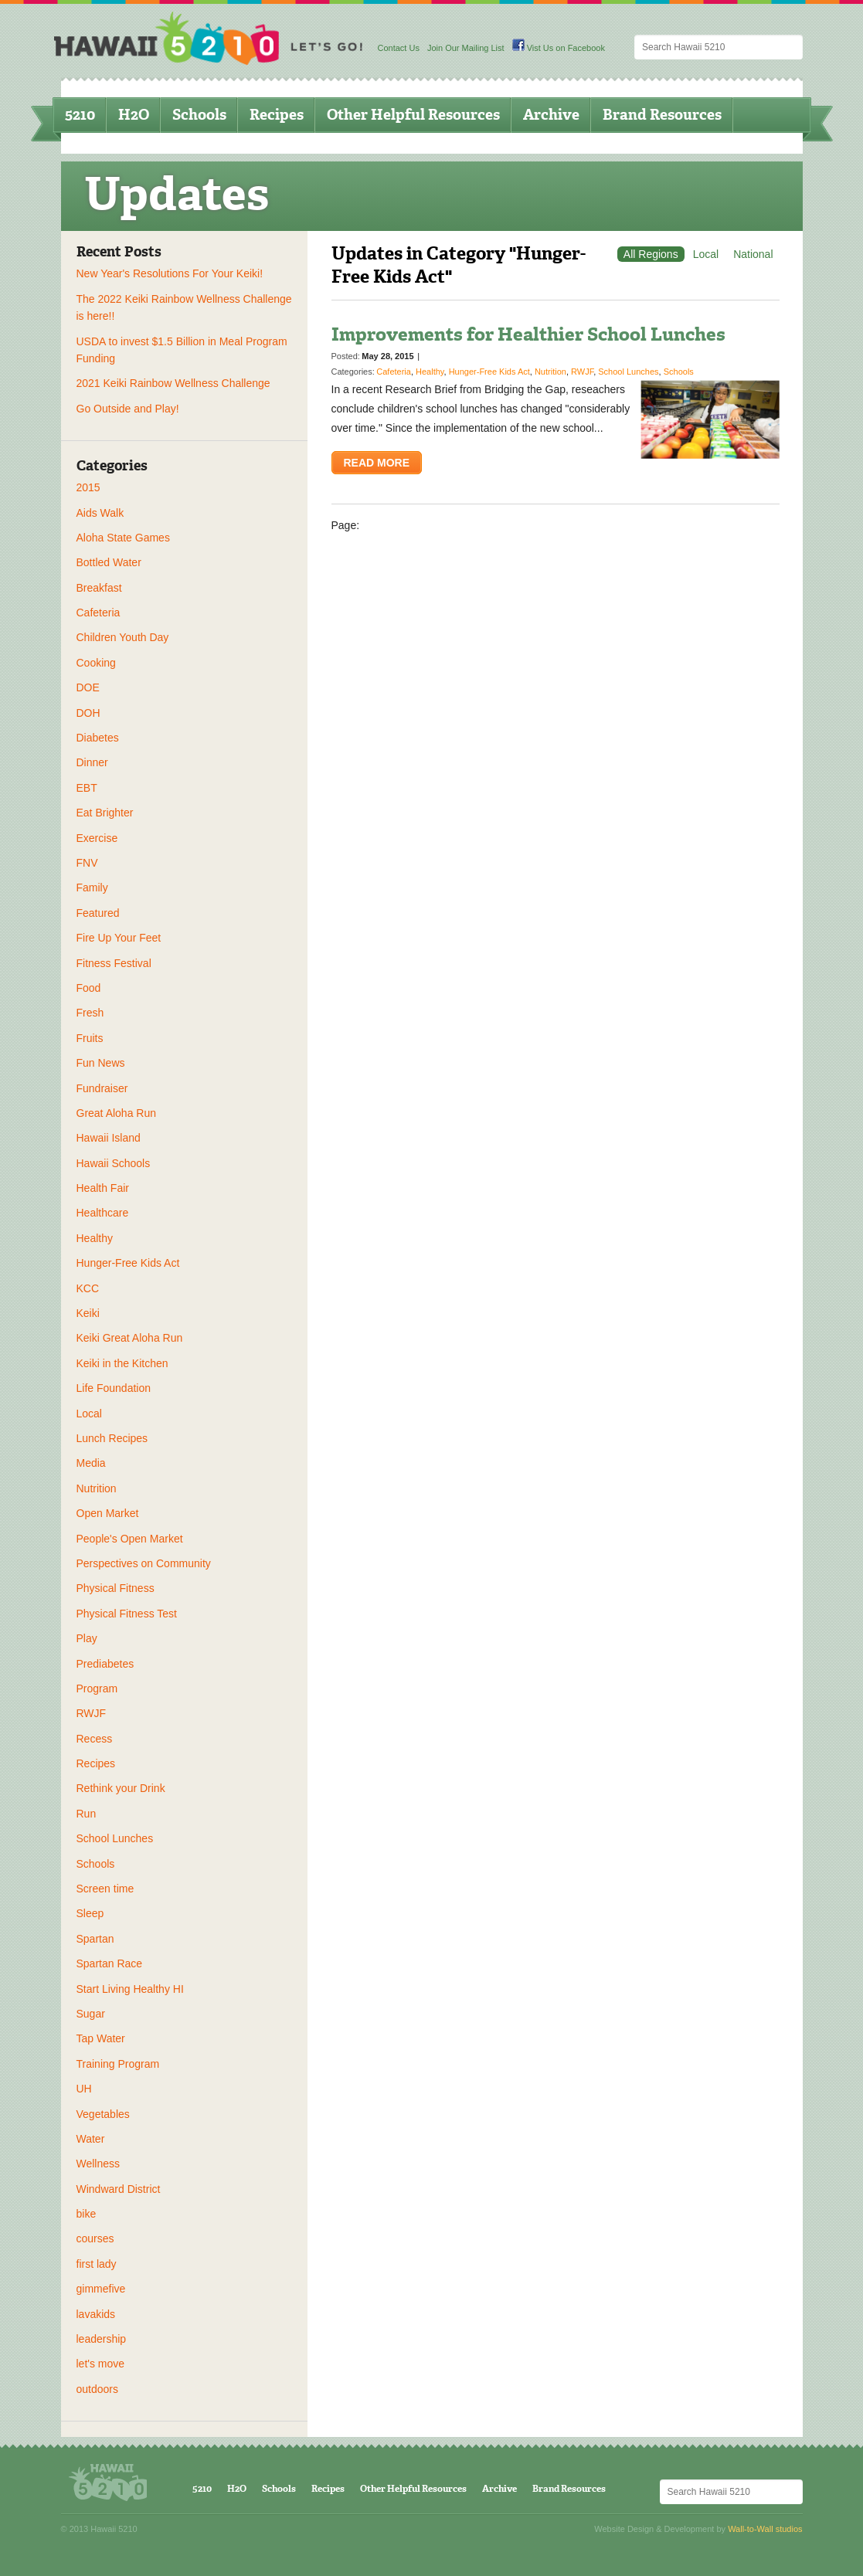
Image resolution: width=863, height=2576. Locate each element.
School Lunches (115, 1838)
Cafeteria (98, 612)
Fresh (90, 1012)
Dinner (92, 762)
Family (92, 887)
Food (88, 988)
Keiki (88, 1313)
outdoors (97, 2389)
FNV (87, 863)
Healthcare (102, 1213)
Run (86, 1813)
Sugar (90, 2014)
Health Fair (102, 1188)
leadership (101, 2339)
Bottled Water (108, 562)
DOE (88, 687)
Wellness (98, 2163)
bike (86, 2214)
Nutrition (96, 1488)
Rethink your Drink (120, 1788)
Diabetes (97, 737)
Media (91, 1463)
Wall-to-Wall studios (765, 2529)
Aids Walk (100, 513)
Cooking (96, 663)
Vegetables (103, 2114)
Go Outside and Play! (127, 408)
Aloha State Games (123, 537)
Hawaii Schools (113, 1163)
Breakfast (99, 588)
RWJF (91, 1713)
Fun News (100, 1063)
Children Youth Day (122, 637)
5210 (80, 114)
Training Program (118, 2064)
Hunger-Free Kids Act (128, 1263)
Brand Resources (662, 114)
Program (97, 1688)
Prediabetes (105, 1664)
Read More (377, 462)
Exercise (97, 838)
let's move (100, 2363)
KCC (88, 1288)
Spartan (95, 1939)
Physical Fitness (115, 1588)
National (753, 254)
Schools (199, 114)
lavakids (96, 2314)
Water (90, 2139)
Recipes (277, 114)
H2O (133, 114)
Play (86, 1638)
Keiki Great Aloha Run (129, 1338)
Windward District (118, 2189)
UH (84, 2088)
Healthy (94, 1238)
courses (95, 2238)
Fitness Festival (113, 963)
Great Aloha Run (116, 1113)
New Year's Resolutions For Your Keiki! (169, 273)
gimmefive (101, 2288)
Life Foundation (113, 1388)
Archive (551, 114)
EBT (86, 788)
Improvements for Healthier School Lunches (528, 334)
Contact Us (399, 48)
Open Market (107, 1513)
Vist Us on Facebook (558, 48)
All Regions (650, 254)
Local (89, 1413)
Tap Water (100, 2038)
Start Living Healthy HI (130, 1989)
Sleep (90, 1913)
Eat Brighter (105, 812)
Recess (94, 1739)
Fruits (90, 1038)
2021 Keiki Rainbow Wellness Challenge (173, 383)
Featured (98, 913)
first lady (96, 2264)
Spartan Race (109, 1963)
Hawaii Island (108, 1138)
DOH (88, 713)
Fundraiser (102, 1088)
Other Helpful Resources (413, 114)
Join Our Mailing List (466, 48)
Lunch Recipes (112, 1438)
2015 (88, 487)
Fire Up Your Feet (118, 938)
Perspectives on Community (143, 1563)
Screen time (105, 1888)
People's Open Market (129, 1538)
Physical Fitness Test (126, 1613)
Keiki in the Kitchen (122, 1363)
